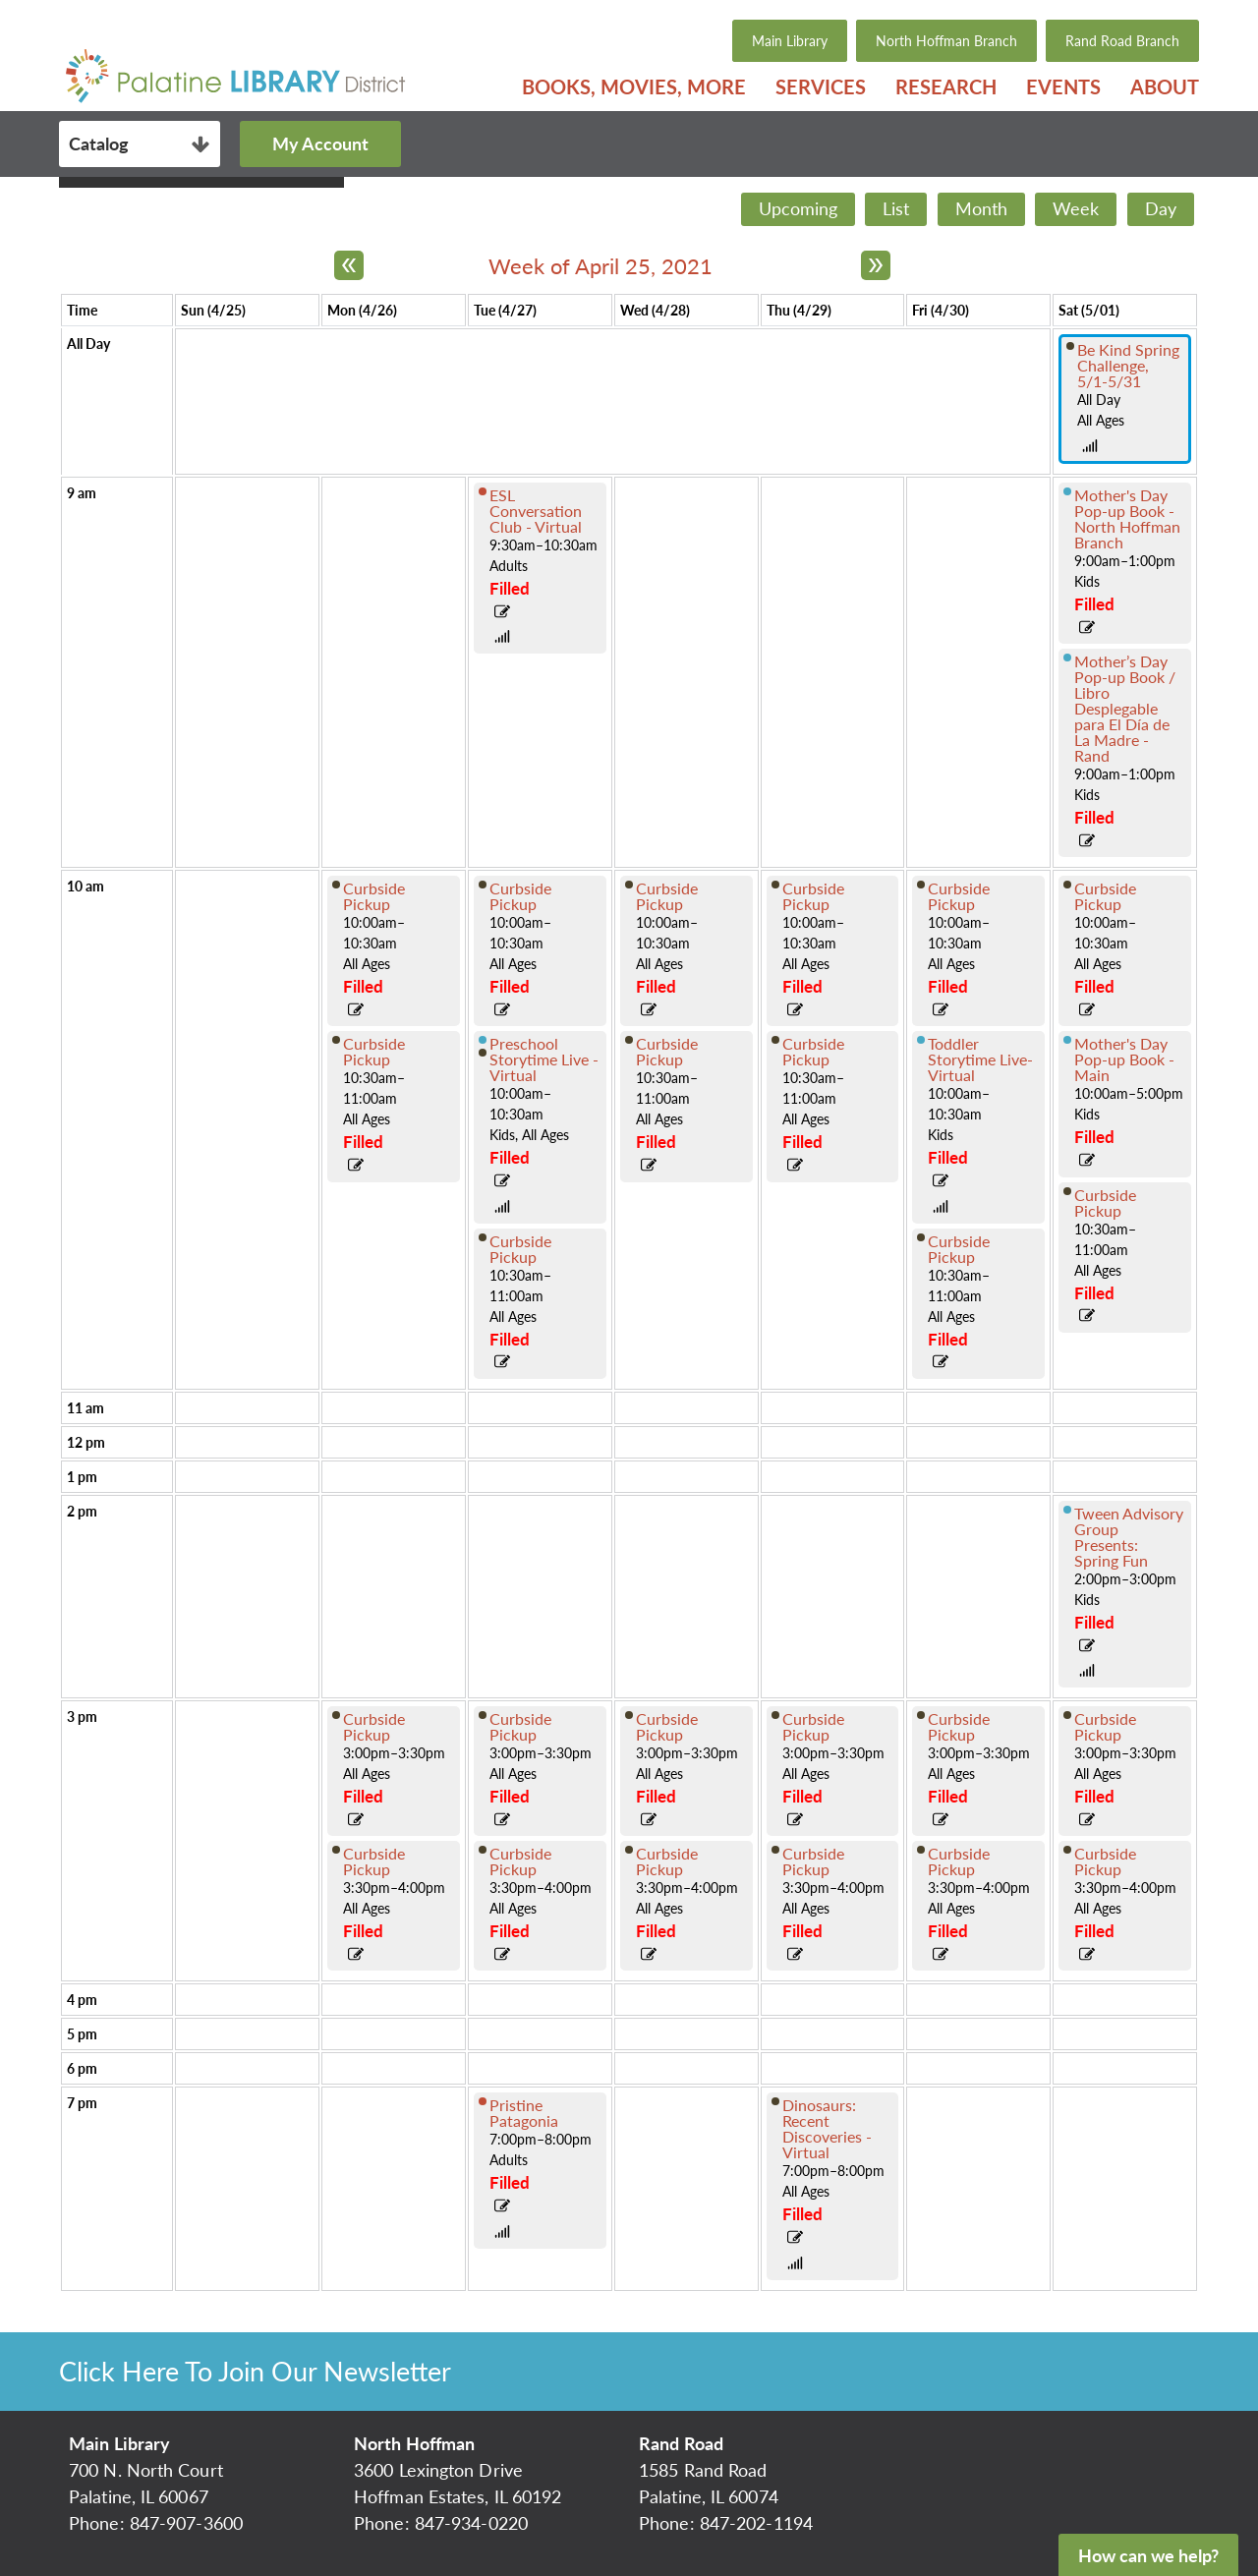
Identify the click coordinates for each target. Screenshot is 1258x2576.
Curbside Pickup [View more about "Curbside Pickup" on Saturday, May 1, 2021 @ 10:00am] (1105, 896)
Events (1063, 86)
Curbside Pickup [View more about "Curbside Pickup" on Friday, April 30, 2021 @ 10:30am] (959, 1248)
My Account (320, 143)
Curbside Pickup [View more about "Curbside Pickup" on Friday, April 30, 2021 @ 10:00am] (959, 896)
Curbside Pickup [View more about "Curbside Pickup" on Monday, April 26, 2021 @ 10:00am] (374, 896)
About (1164, 86)
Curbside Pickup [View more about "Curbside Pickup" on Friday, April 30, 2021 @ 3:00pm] (959, 1726)
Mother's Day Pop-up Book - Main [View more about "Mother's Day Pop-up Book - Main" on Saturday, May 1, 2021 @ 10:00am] (1124, 1059)
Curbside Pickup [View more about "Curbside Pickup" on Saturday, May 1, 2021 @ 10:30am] (1105, 1202)
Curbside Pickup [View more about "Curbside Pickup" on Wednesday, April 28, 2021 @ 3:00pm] (667, 1726)
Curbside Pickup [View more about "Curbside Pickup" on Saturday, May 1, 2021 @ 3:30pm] (1105, 1861)
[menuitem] (634, 86)
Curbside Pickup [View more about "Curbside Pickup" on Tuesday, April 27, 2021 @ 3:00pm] (520, 1726)
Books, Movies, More (634, 86)
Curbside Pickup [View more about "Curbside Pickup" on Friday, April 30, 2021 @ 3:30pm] (959, 1861)
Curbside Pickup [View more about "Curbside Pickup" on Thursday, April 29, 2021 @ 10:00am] (813, 896)
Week (1076, 208)
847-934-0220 (471, 2523)
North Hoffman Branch (946, 40)
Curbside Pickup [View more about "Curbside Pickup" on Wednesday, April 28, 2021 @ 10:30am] (667, 1051)
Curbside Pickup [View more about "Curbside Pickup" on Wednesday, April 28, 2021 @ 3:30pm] (667, 1861)
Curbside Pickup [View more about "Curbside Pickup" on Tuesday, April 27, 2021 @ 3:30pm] (520, 1861)
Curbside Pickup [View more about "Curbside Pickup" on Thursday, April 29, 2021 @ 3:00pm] (813, 1726)
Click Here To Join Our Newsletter (255, 2371)
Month (981, 208)
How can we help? (1148, 2555)
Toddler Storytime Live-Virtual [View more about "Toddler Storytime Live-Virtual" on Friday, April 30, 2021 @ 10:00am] (980, 1059)
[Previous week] (349, 265)
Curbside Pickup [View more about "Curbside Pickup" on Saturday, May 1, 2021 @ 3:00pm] (1105, 1726)
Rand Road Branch (1122, 40)
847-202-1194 (756, 2523)
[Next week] (875, 265)
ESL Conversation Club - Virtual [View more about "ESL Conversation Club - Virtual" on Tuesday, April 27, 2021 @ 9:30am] (535, 511)
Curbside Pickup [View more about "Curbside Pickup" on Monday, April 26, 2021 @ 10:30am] (374, 1051)
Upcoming (798, 208)
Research (946, 86)
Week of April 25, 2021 (600, 266)
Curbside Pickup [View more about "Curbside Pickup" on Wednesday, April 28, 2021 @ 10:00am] (667, 896)
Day (1160, 208)
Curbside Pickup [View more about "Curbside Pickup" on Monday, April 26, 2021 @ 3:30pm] (374, 1861)
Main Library (790, 40)
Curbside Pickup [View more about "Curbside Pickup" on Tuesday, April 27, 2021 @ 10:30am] (520, 1248)
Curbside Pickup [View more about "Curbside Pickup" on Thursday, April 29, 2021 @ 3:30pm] (813, 1861)
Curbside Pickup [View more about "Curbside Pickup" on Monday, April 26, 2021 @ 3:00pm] (374, 1726)
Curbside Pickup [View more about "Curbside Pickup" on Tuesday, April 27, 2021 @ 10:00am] (520, 896)
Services (820, 86)
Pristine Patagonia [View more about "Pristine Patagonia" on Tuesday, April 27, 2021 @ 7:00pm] (523, 2112)
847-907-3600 (186, 2523)
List (896, 208)
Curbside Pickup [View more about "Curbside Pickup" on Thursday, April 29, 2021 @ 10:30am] (813, 1051)
